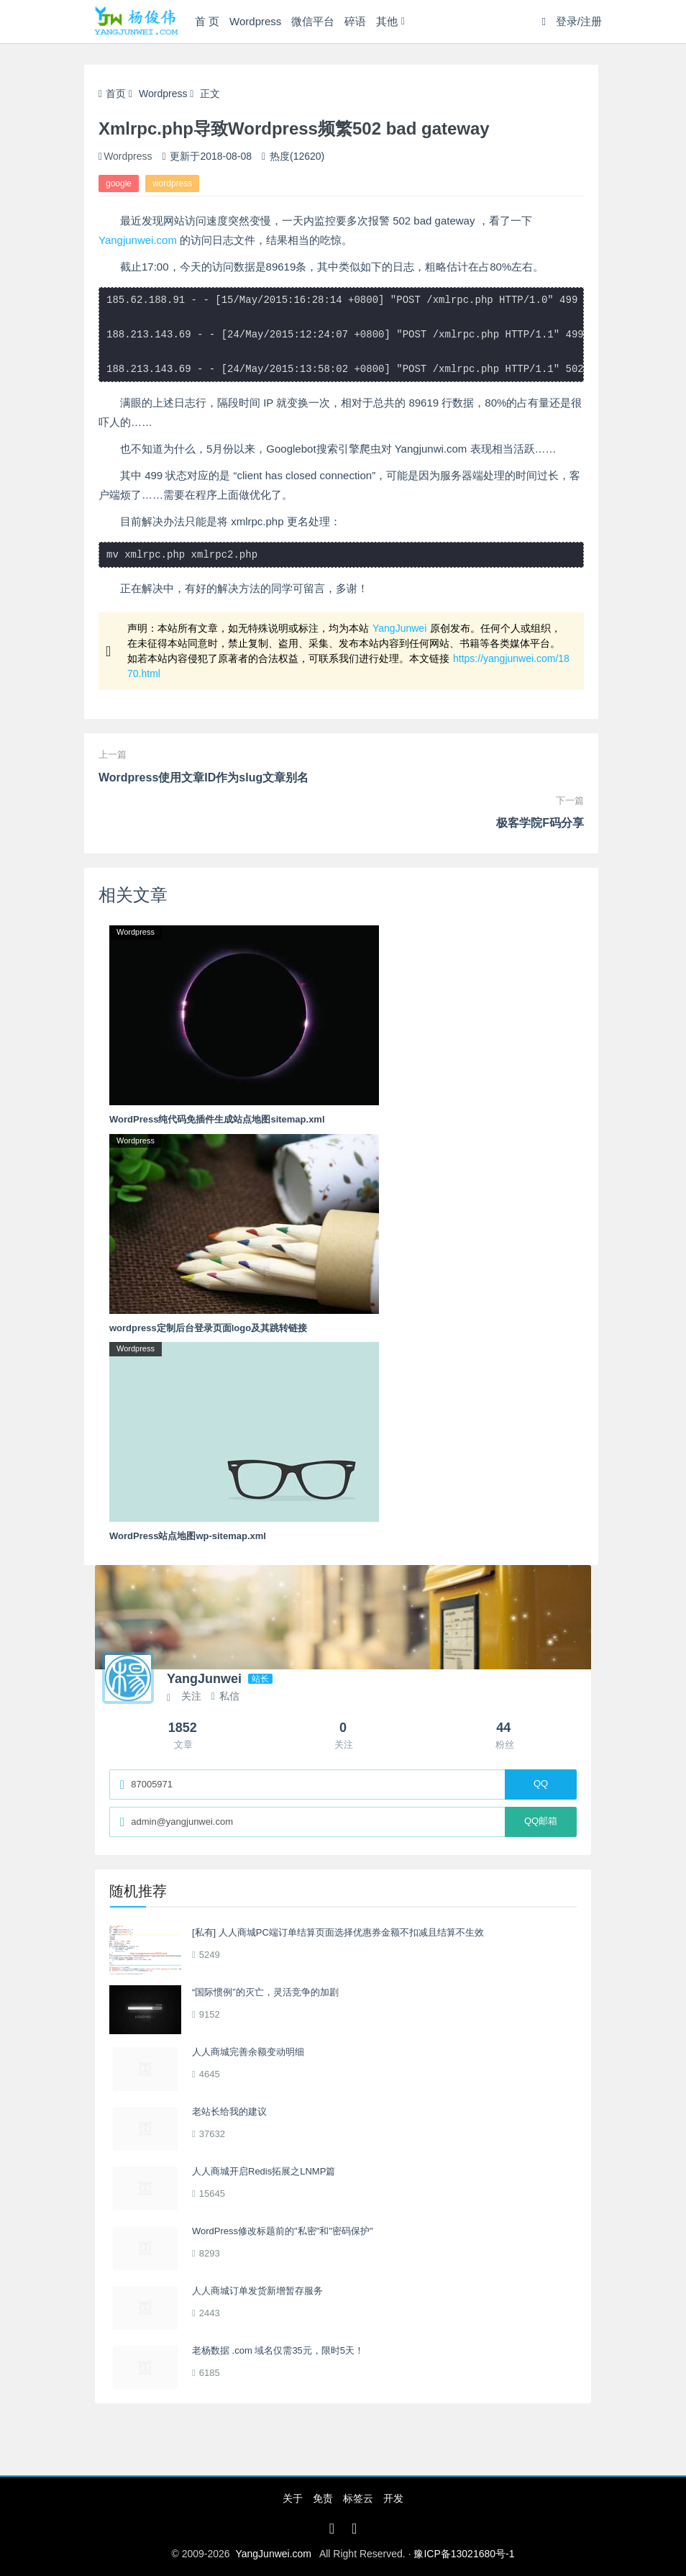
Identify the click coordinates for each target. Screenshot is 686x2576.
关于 (293, 2498)
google (119, 183)
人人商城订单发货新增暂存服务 (257, 2290)
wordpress (172, 183)
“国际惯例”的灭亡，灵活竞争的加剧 (265, 1992)
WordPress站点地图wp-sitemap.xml (187, 1535)
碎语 (355, 21)
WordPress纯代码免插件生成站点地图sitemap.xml (217, 1119)
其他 (387, 21)
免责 (323, 2498)
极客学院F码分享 (540, 823)
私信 (225, 1696)
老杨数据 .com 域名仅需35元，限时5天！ (278, 2350)
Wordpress (255, 21)
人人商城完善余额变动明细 (248, 2051)
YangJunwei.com (273, 2553)
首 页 (207, 21)
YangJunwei (399, 628)
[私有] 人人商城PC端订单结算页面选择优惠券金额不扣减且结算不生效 (338, 1932)
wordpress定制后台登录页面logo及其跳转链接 (208, 1328)
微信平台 (312, 21)
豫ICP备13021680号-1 (463, 2553)
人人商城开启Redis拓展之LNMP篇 (263, 2171)
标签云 (358, 2498)
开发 (393, 2498)
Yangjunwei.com (138, 240)
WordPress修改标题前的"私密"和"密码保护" (282, 2231)
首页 (112, 93)
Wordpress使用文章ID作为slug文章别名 (203, 777)
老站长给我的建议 (229, 2111)
